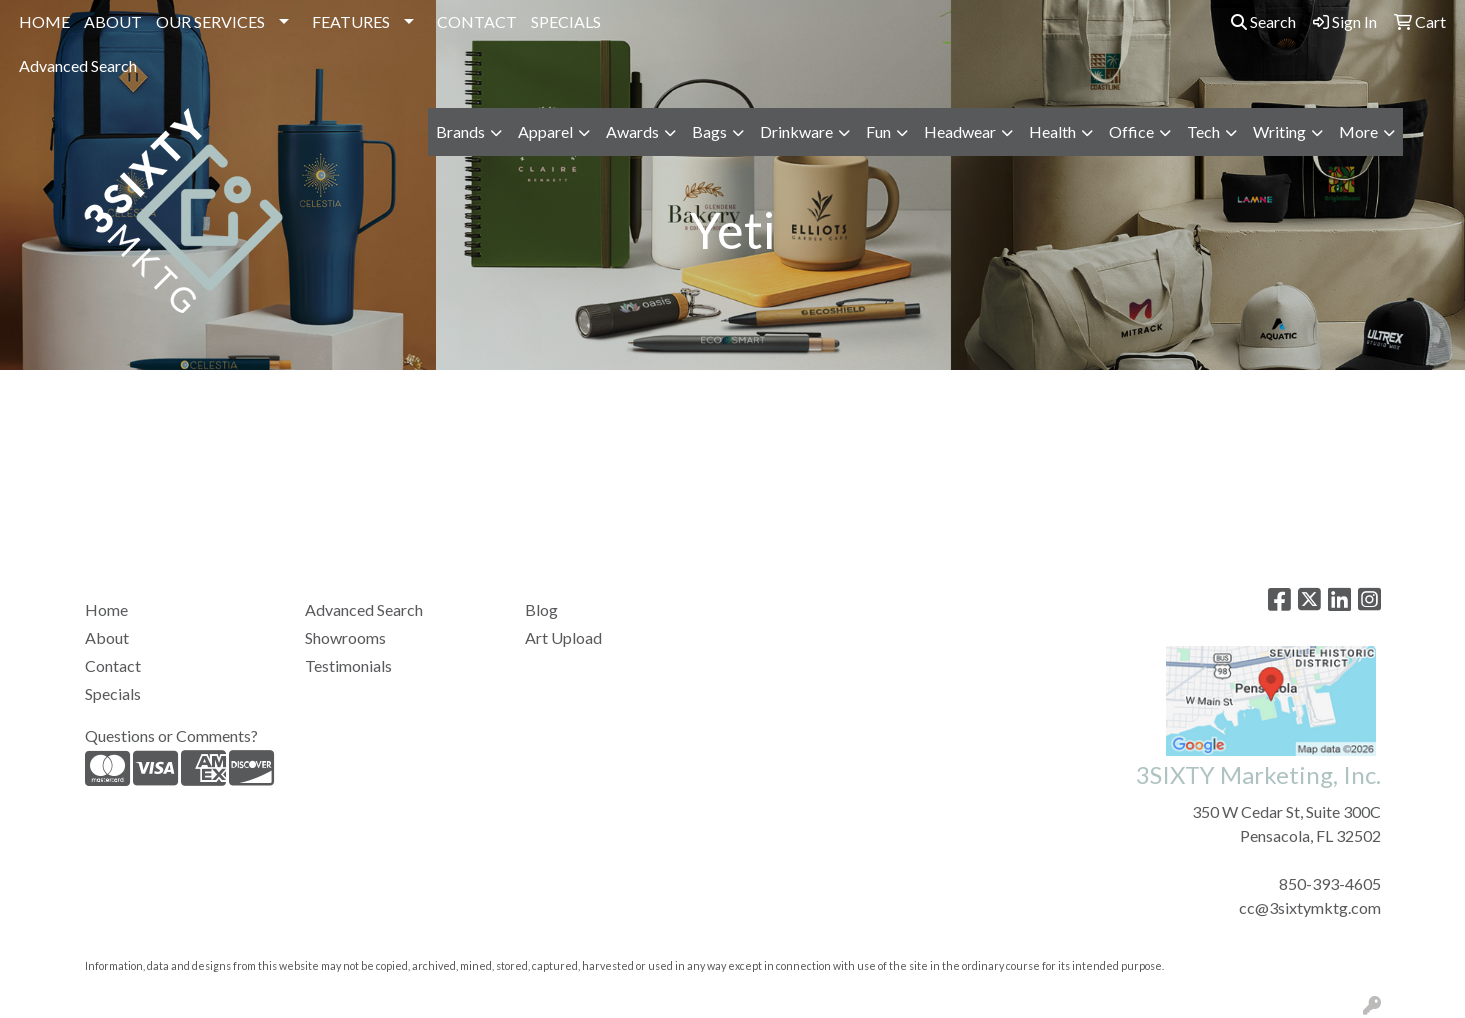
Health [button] (1052, 131)
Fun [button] (878, 131)
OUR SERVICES (210, 21)
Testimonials (348, 665)
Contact (113, 665)
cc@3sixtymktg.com (1310, 907)
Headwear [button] (960, 131)
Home (106, 609)
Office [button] (1131, 131)
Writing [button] (1279, 131)
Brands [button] (460, 131)
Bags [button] (709, 131)
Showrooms (345, 637)
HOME (44, 21)
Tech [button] (1203, 131)
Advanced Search (78, 65)
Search (1263, 21)
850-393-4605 (1330, 883)
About (107, 637)
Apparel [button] (545, 131)
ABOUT (113, 21)
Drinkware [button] (796, 131)
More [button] (1358, 131)
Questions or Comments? (171, 735)
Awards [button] (632, 131)
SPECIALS (566, 21)
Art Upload (563, 637)
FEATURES (351, 21)
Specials (113, 693)
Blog (541, 609)
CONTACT (477, 21)
